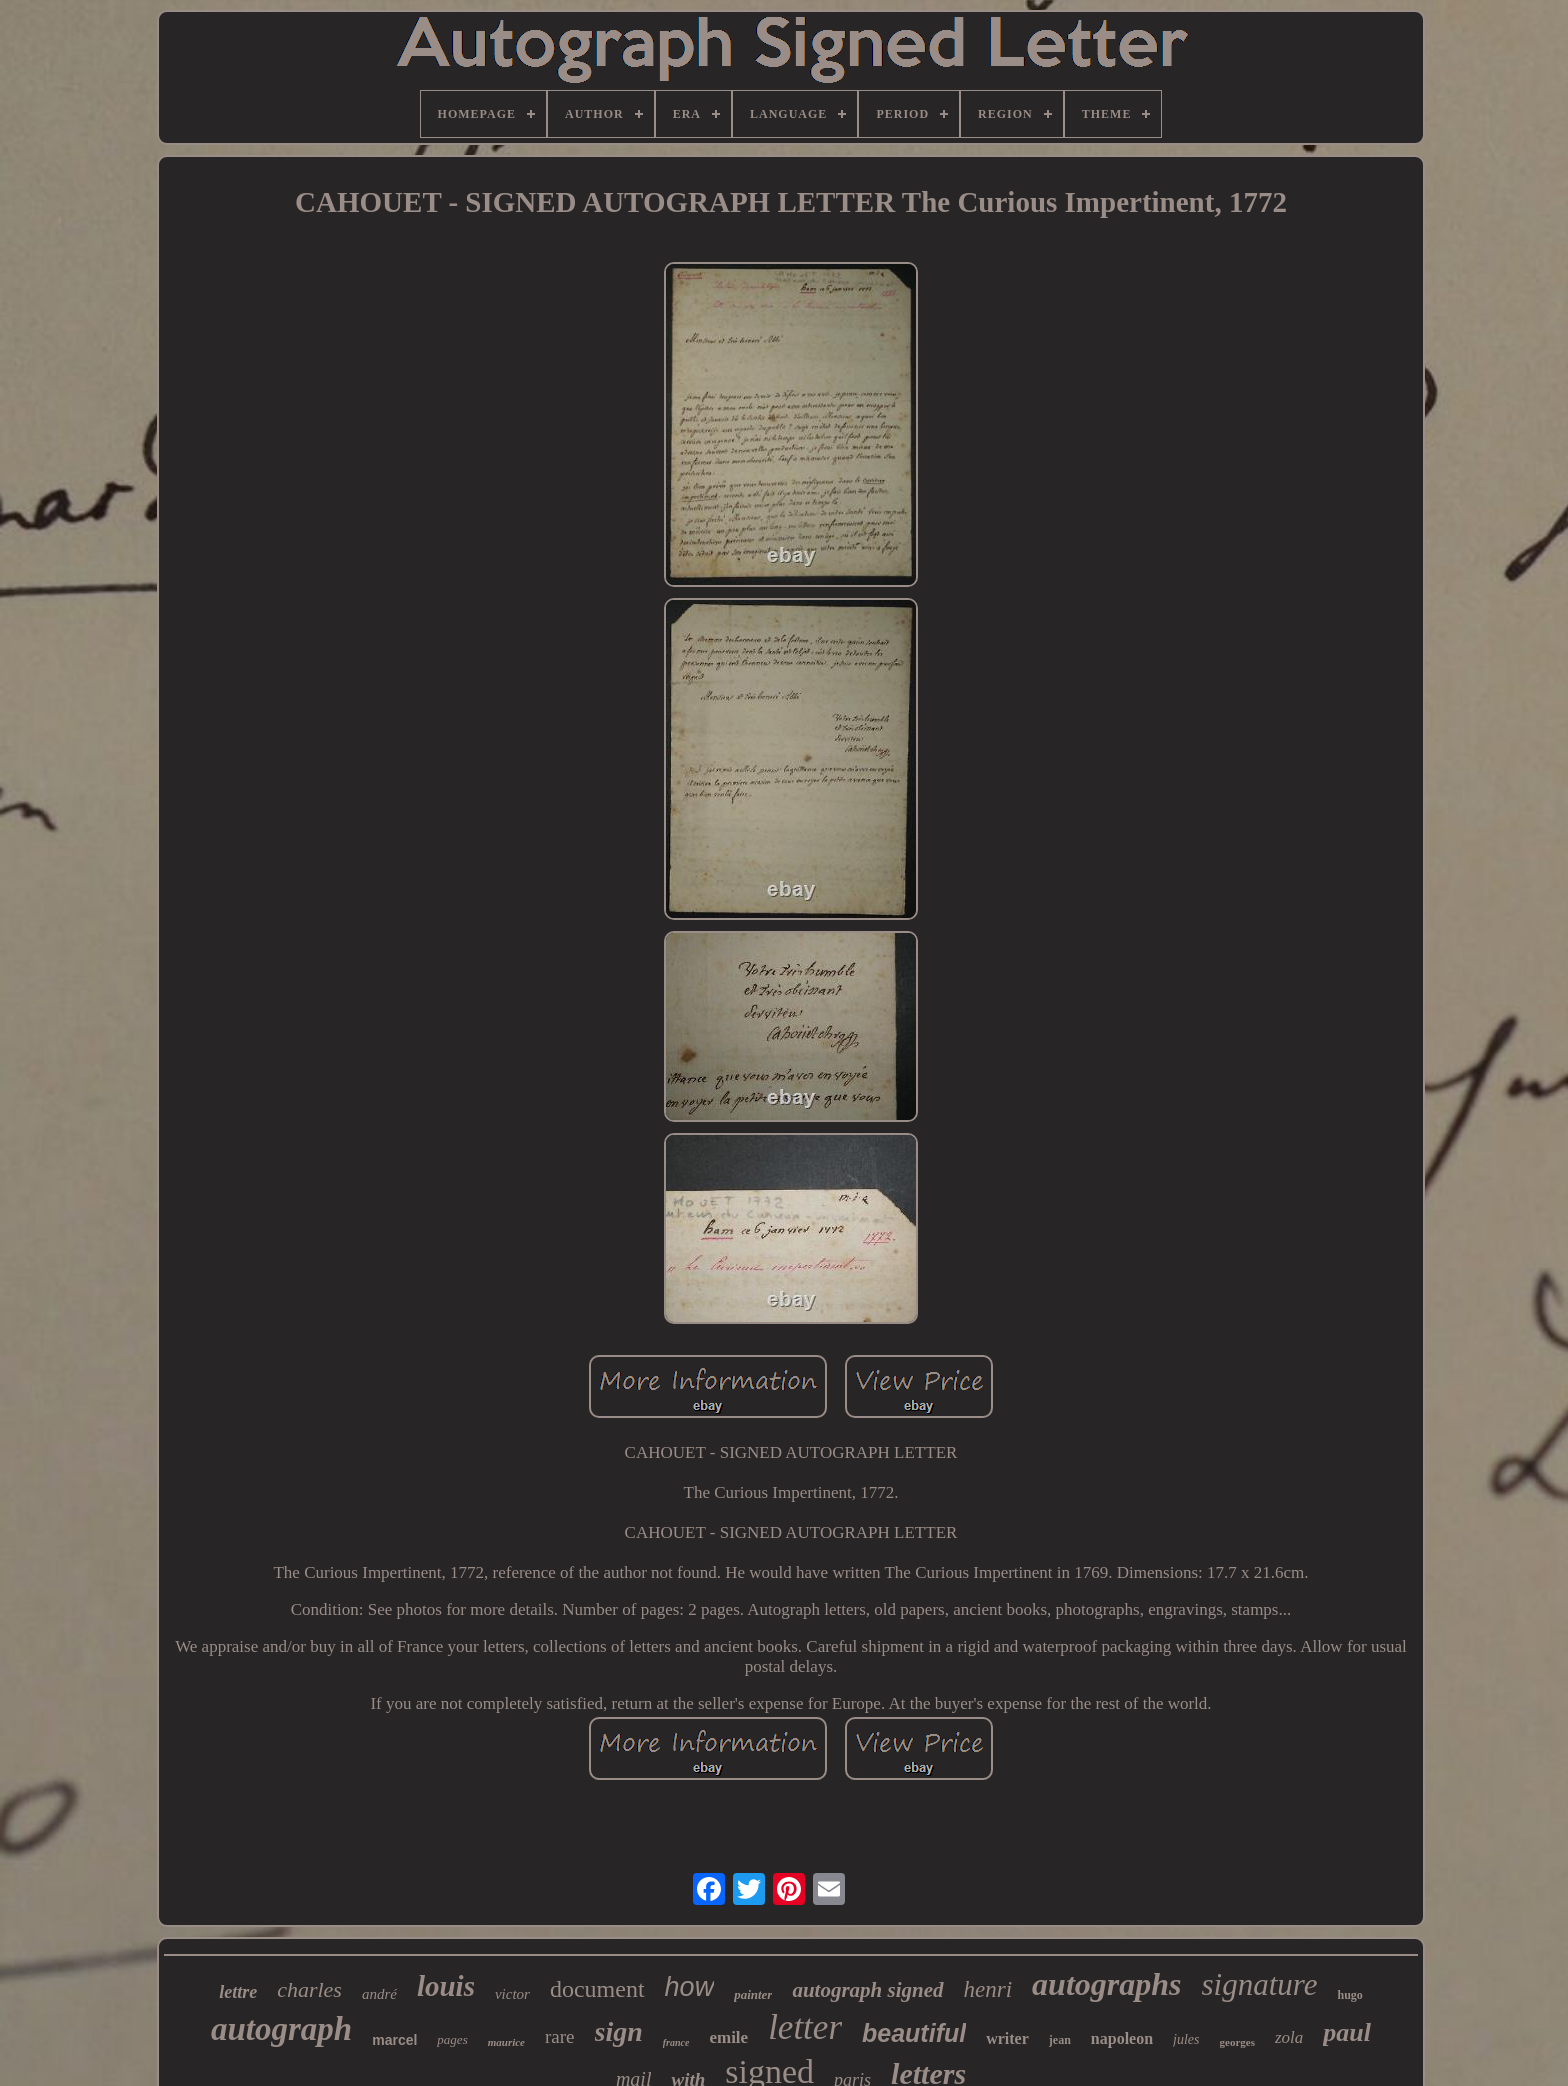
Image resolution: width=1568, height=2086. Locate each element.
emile (728, 2037)
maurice (506, 2042)
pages (452, 2039)
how (690, 1987)
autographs (1106, 1984)
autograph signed (867, 1990)
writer (1007, 2038)
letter (805, 2027)
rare (560, 2036)
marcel (394, 2040)
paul (1347, 2032)
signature (1260, 1984)
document (597, 1989)
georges (1237, 2042)
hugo (1349, 1995)
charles (309, 1989)
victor (512, 1994)
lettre (238, 1992)
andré (379, 1994)
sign (619, 2031)
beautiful (914, 2033)
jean (1060, 2040)
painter (753, 1994)
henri (988, 1989)
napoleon (1122, 2038)
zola (1289, 2037)
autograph (281, 2029)
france (676, 2042)
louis (446, 1986)
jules (1186, 2039)
